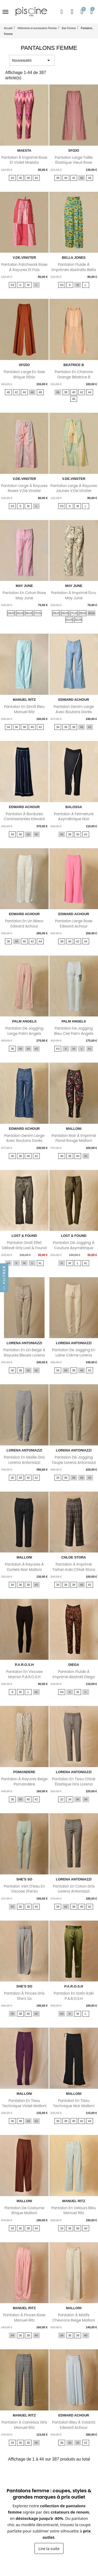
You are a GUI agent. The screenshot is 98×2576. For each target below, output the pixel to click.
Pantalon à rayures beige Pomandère (24, 1781)
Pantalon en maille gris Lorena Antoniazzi (24, 1460)
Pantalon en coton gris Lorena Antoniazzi (73, 1889)
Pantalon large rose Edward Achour (73, 923)
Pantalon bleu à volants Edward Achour (73, 2425)
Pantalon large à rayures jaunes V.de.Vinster (73, 488)
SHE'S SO (24, 1879)
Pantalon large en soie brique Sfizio (24, 374)
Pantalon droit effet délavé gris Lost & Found (24, 1245)
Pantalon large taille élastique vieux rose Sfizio (74, 163)
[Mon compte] (72, 12)
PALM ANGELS (24, 1021)
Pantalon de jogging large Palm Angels (24, 1031)
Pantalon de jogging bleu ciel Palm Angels (73, 1031)
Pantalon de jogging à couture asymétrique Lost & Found (74, 1248)
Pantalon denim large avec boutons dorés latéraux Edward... (74, 712)
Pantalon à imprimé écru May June (73, 595)
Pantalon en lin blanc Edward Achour (24, 923)
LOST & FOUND (24, 1236)
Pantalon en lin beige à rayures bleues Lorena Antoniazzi (24, 1355)
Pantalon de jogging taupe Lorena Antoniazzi (73, 1460)
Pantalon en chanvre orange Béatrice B (74, 374)
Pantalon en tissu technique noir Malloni (73, 2103)
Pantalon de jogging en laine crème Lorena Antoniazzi (73, 1355)
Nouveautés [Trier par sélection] (32, 60)
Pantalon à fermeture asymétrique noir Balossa (73, 819)
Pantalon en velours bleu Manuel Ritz (73, 2210)
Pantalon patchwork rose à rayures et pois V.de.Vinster (24, 270)
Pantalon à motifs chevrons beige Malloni (74, 2317)
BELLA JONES (74, 257)
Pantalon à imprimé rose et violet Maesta (24, 160)
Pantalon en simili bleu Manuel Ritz (24, 709)
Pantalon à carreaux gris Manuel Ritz (24, 2425)
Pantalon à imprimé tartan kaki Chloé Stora (73, 1567)
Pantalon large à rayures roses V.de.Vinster (24, 488)
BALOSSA (73, 807)
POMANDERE (24, 1772)
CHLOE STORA (73, 1557)
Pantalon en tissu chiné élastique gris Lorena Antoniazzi (73, 1784)
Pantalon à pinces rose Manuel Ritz (24, 2317)
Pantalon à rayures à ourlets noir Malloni (24, 1567)
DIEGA (73, 1665)
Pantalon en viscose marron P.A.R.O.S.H (24, 1674)
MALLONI (73, 1129)
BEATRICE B (74, 365)
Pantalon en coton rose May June (24, 595)
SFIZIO (73, 150)
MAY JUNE (24, 586)
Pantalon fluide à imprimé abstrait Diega (74, 1674)
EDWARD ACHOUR (73, 700)
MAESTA (24, 150)
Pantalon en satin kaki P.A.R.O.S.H (74, 1996)
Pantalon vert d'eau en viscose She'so (24, 1889)
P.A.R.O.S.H (24, 1665)
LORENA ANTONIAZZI (24, 1343)
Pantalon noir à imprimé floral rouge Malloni (73, 1138)
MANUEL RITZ (24, 700)
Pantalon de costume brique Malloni (24, 2210)
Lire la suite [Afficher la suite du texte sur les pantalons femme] (48, 2548)
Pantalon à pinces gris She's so (24, 1996)
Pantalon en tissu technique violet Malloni (24, 2103)
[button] (61, 12)
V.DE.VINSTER (24, 257)
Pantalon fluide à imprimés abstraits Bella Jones (73, 270)
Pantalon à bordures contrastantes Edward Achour (24, 819)
